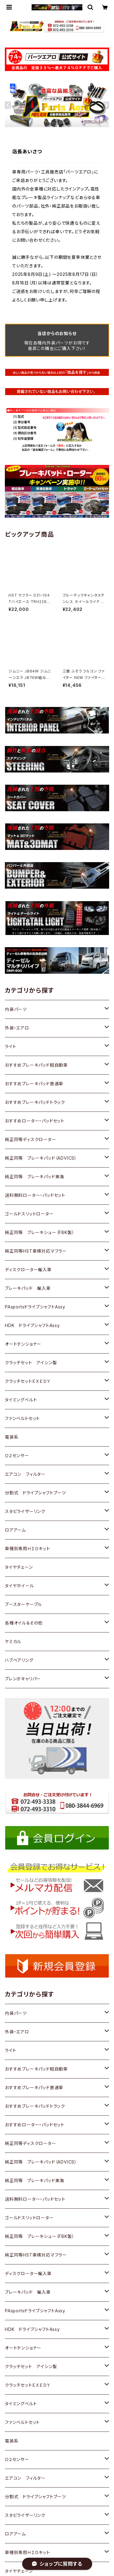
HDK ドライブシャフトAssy (32, 1325)
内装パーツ (16, 1009)
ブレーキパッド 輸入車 (28, 1288)
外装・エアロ (17, 1027)
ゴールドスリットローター (29, 1213)
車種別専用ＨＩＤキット (27, 1548)
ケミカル (13, 1641)
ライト (10, 1046)
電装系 (11, 1437)
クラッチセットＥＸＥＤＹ (28, 1381)
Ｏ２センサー (17, 1455)
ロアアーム (15, 1529)
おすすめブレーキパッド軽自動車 (36, 1065)
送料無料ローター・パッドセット (35, 1195)
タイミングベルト (21, 1399)
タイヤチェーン (19, 1567)
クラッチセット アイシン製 (31, 1362)
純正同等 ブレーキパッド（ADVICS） (41, 1158)
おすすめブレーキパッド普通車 (34, 1083)
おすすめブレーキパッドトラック (35, 1102)
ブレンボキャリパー (23, 1678)
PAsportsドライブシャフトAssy (35, 1306)
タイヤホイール (19, 1585)
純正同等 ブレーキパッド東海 (34, 1176)
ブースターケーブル (23, 1604)
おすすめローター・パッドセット (34, 1120)
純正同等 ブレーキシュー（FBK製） (39, 1232)
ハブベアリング (19, 1660)
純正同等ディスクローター (30, 1139)
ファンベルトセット (22, 1418)
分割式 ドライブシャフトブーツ (35, 1492)
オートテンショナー (23, 1344)
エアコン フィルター (25, 1474)
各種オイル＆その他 (24, 1622)
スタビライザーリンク (25, 1511)
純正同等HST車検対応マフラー (36, 1251)
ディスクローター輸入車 (28, 1269)
